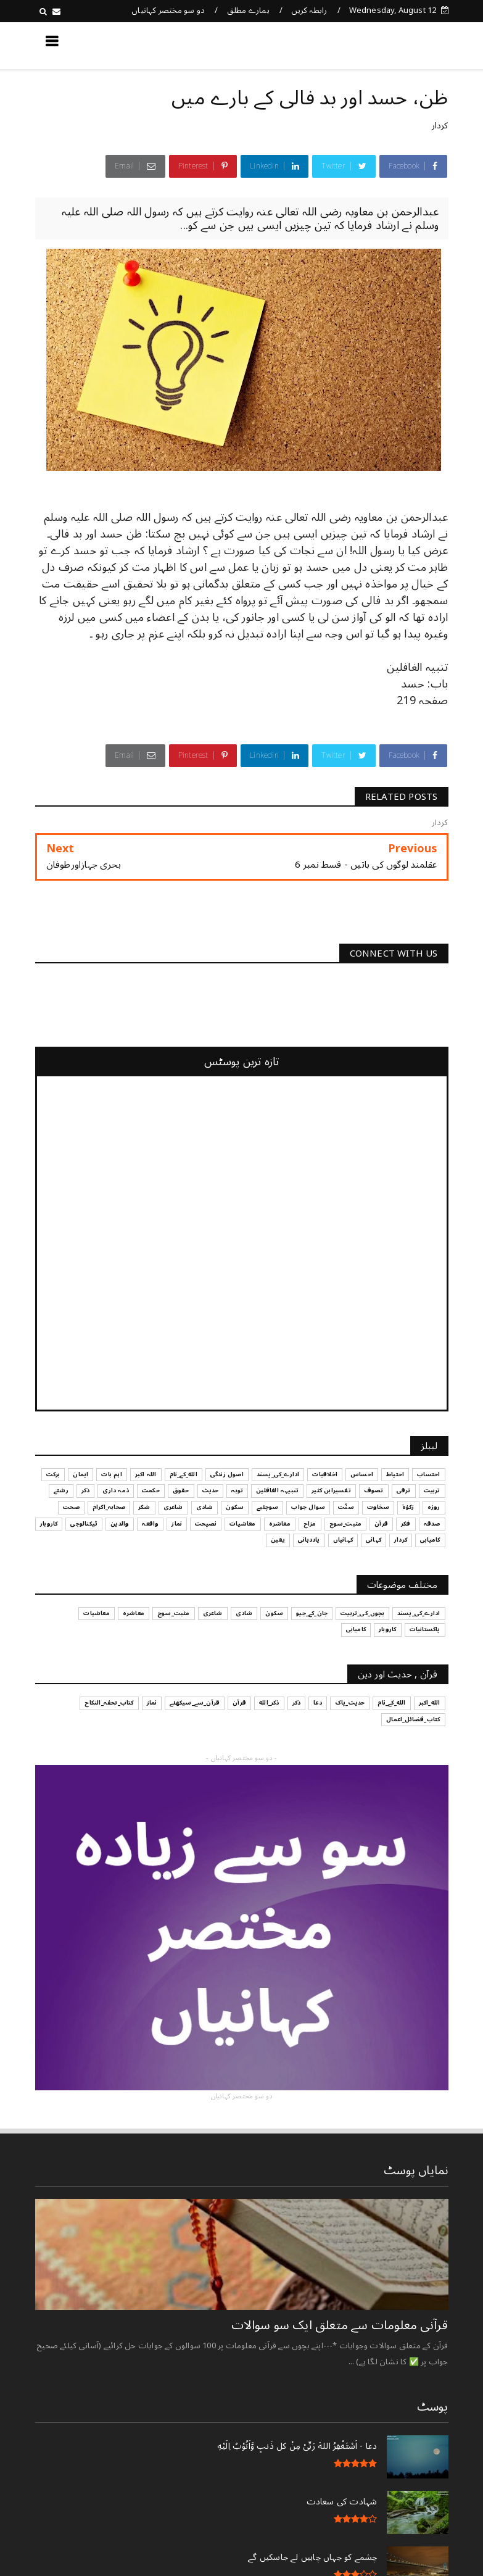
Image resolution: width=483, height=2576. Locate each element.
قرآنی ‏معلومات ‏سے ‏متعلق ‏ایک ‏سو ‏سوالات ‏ (338, 2325)
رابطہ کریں (309, 10)
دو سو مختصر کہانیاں (168, 10)
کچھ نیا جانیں (398, 45)
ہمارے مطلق (248, 10)
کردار (440, 126)
